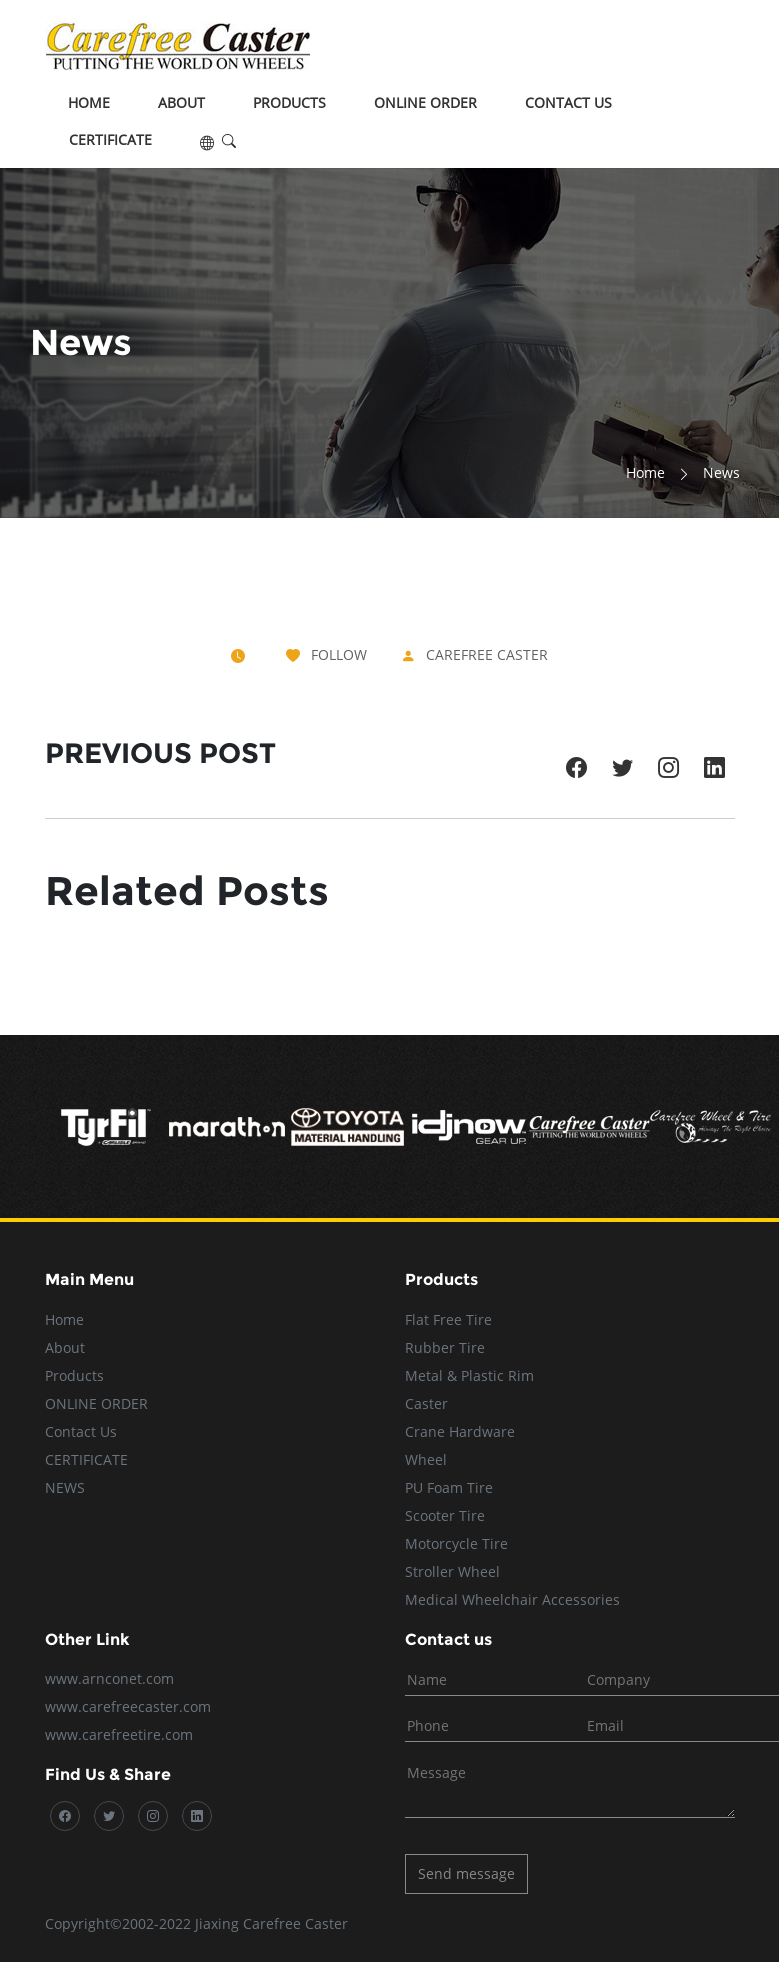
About (181, 102)
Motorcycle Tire (456, 1543)
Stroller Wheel (452, 1571)
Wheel (426, 1459)
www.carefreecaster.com (128, 1706)
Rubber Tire (445, 1347)
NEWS (65, 1487)
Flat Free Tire (448, 1319)
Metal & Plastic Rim (469, 1375)
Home (89, 102)
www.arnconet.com (109, 1678)
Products (289, 102)
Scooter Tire (445, 1515)
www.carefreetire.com (119, 1734)
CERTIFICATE (110, 139)
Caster (426, 1403)
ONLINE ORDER (425, 102)
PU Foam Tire (449, 1487)
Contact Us (568, 102)
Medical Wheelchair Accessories (512, 1599)
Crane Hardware (460, 1431)
